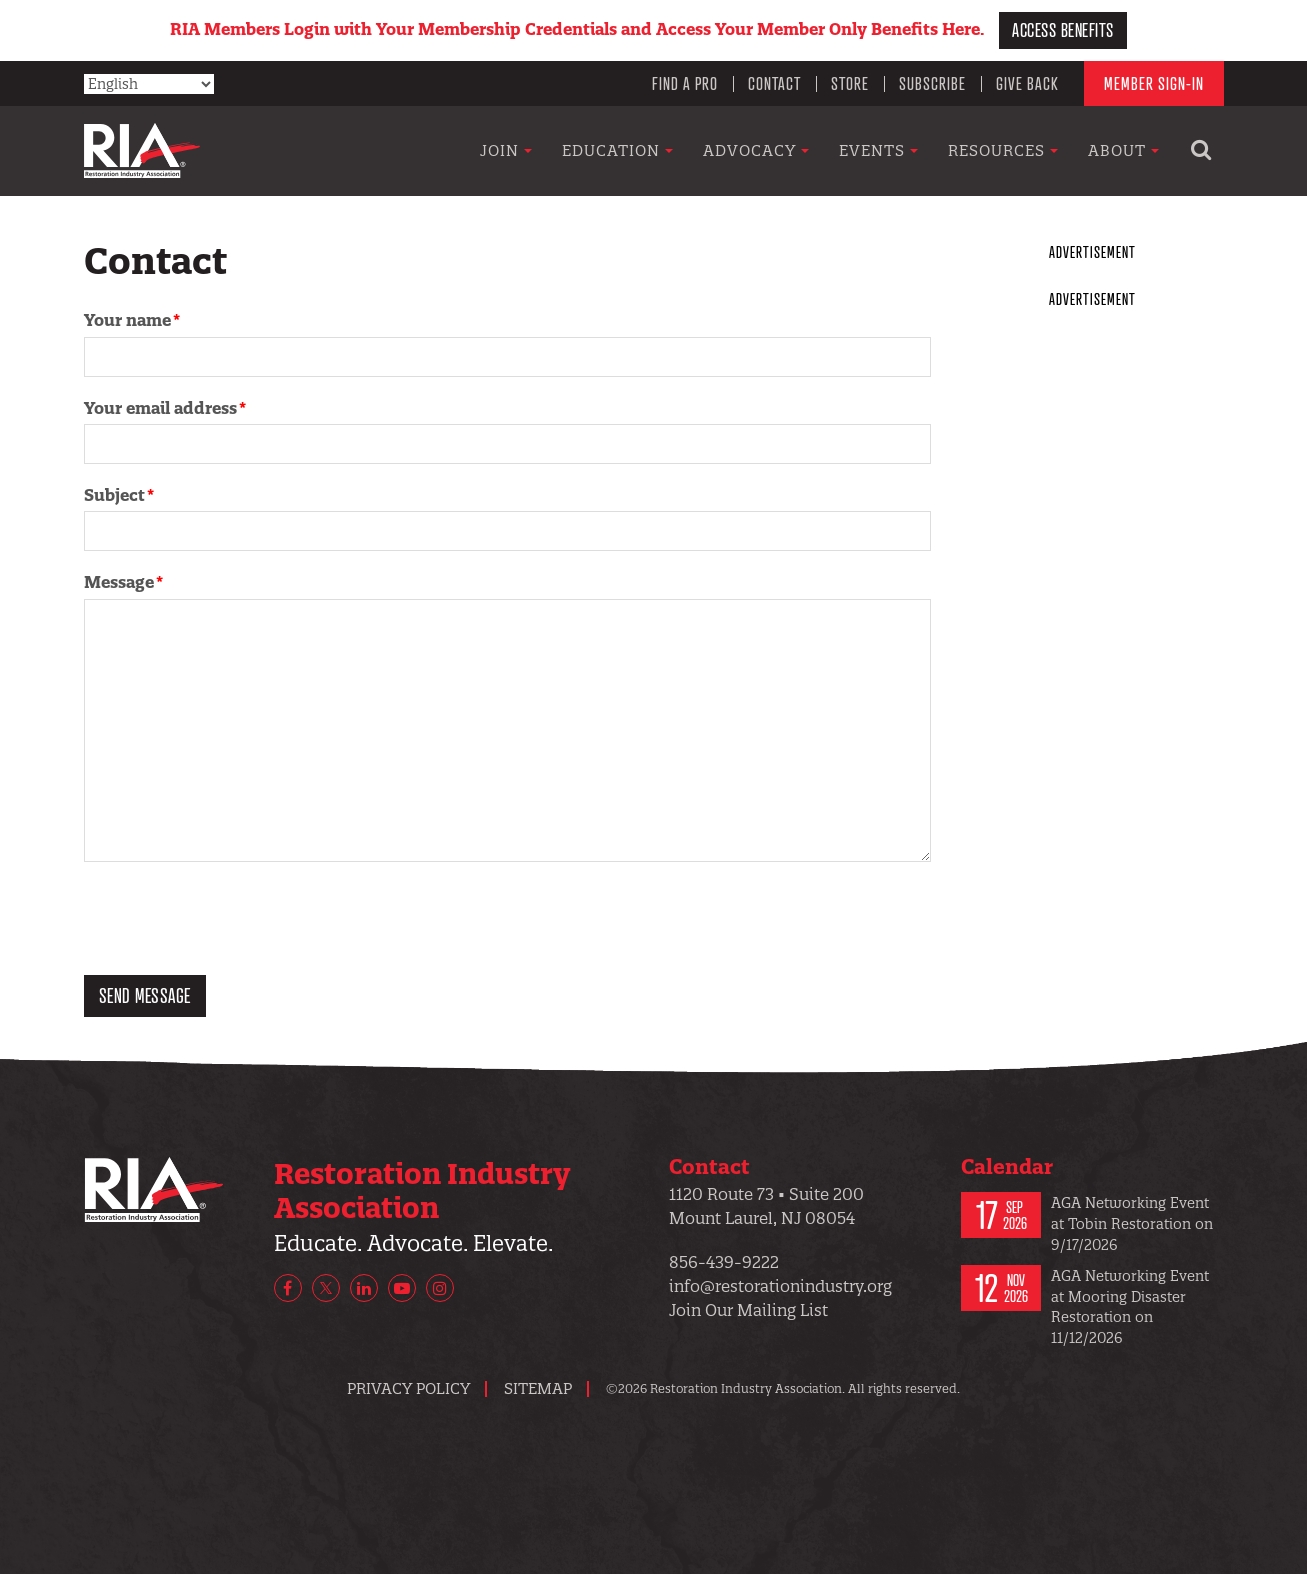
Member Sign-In (1154, 83)
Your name (127, 320)
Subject (114, 495)
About (1123, 150)
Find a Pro (685, 83)
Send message (145, 995)
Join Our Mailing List (748, 1310)
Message (119, 582)
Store (850, 83)
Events (878, 150)
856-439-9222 (724, 1262)
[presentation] (236, 921)
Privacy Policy (408, 1388)
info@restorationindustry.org (780, 1286)
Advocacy (756, 150)
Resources (1003, 150)
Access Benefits (1063, 29)
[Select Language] (149, 84)
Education (617, 150)
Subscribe (932, 83)
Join (506, 150)
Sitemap (538, 1388)
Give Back (1027, 83)
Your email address (160, 408)
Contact (774, 83)
